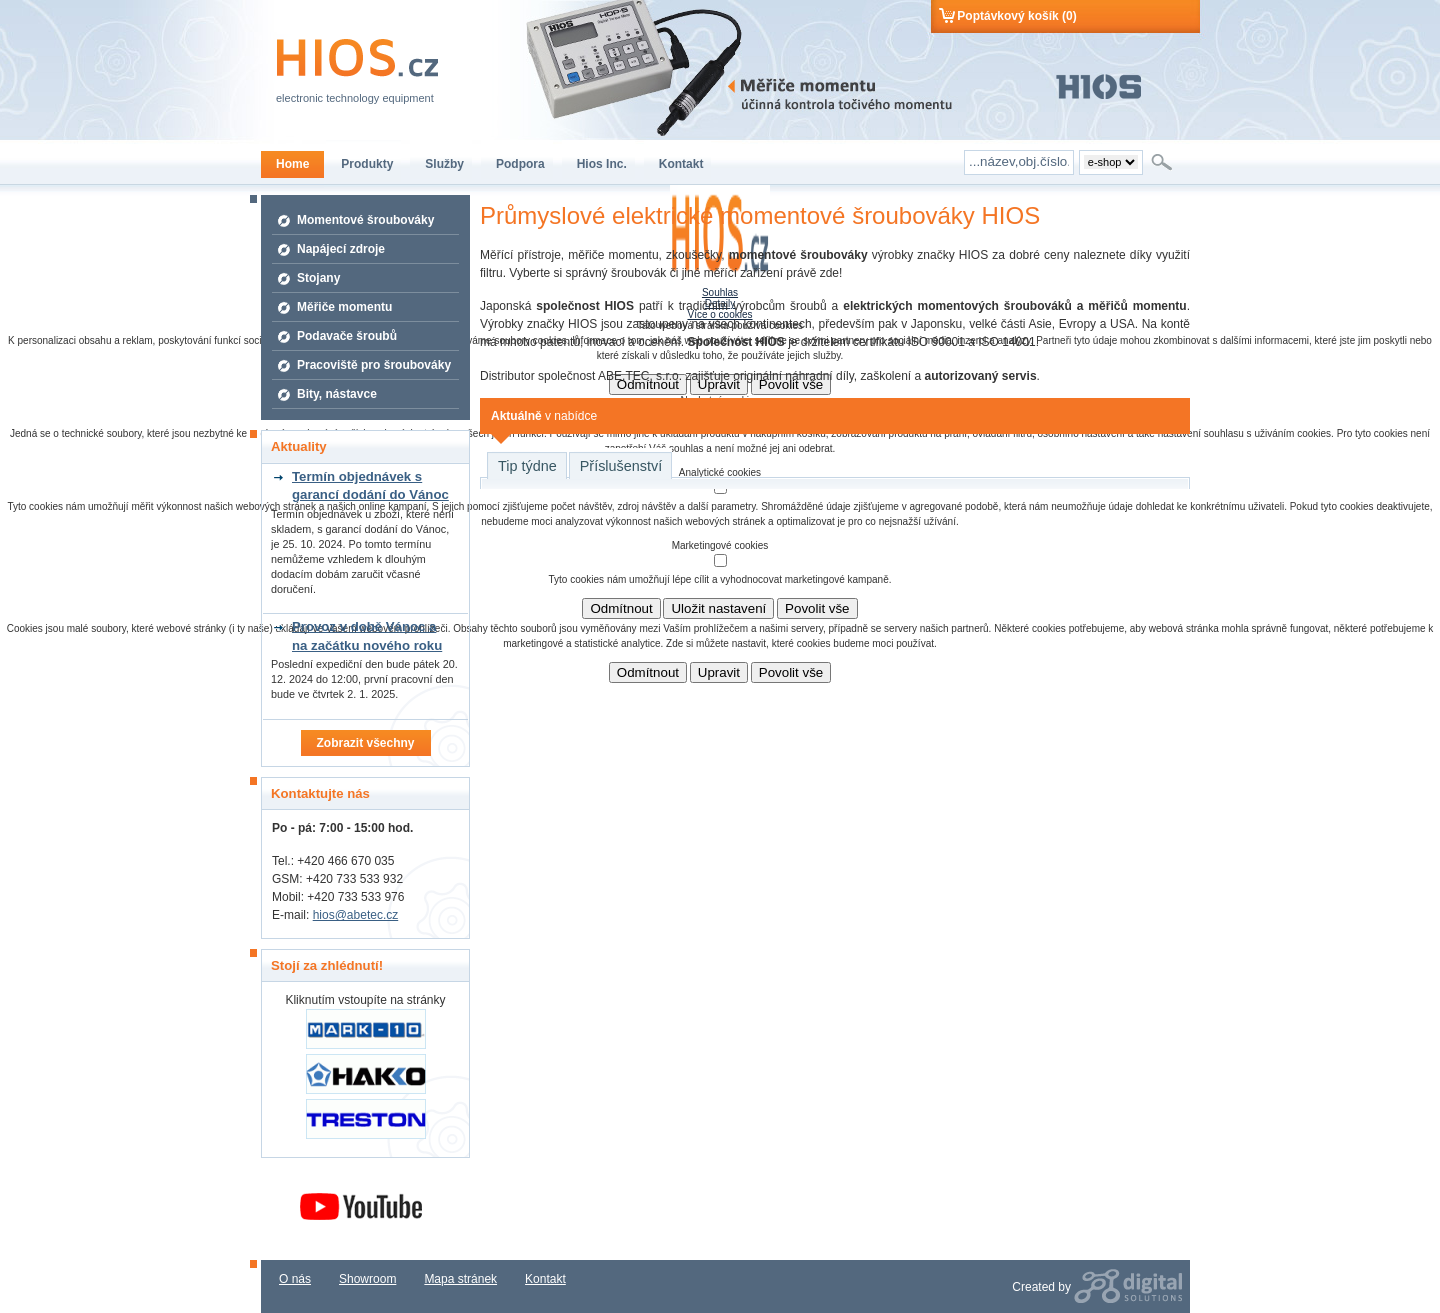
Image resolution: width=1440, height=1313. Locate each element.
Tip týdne (527, 466)
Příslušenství (621, 466)
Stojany (318, 278)
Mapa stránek (460, 1279)
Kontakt (545, 1279)
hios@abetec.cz (356, 915)
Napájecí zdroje (341, 249)
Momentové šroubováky (365, 220)
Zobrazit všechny (365, 743)
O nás (295, 1279)
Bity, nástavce (337, 394)
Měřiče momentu (344, 307)
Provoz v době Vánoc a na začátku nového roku (367, 635)
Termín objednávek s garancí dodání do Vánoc (370, 485)
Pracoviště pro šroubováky (374, 365)
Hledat (1163, 162)
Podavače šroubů (347, 336)
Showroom (367, 1279)
